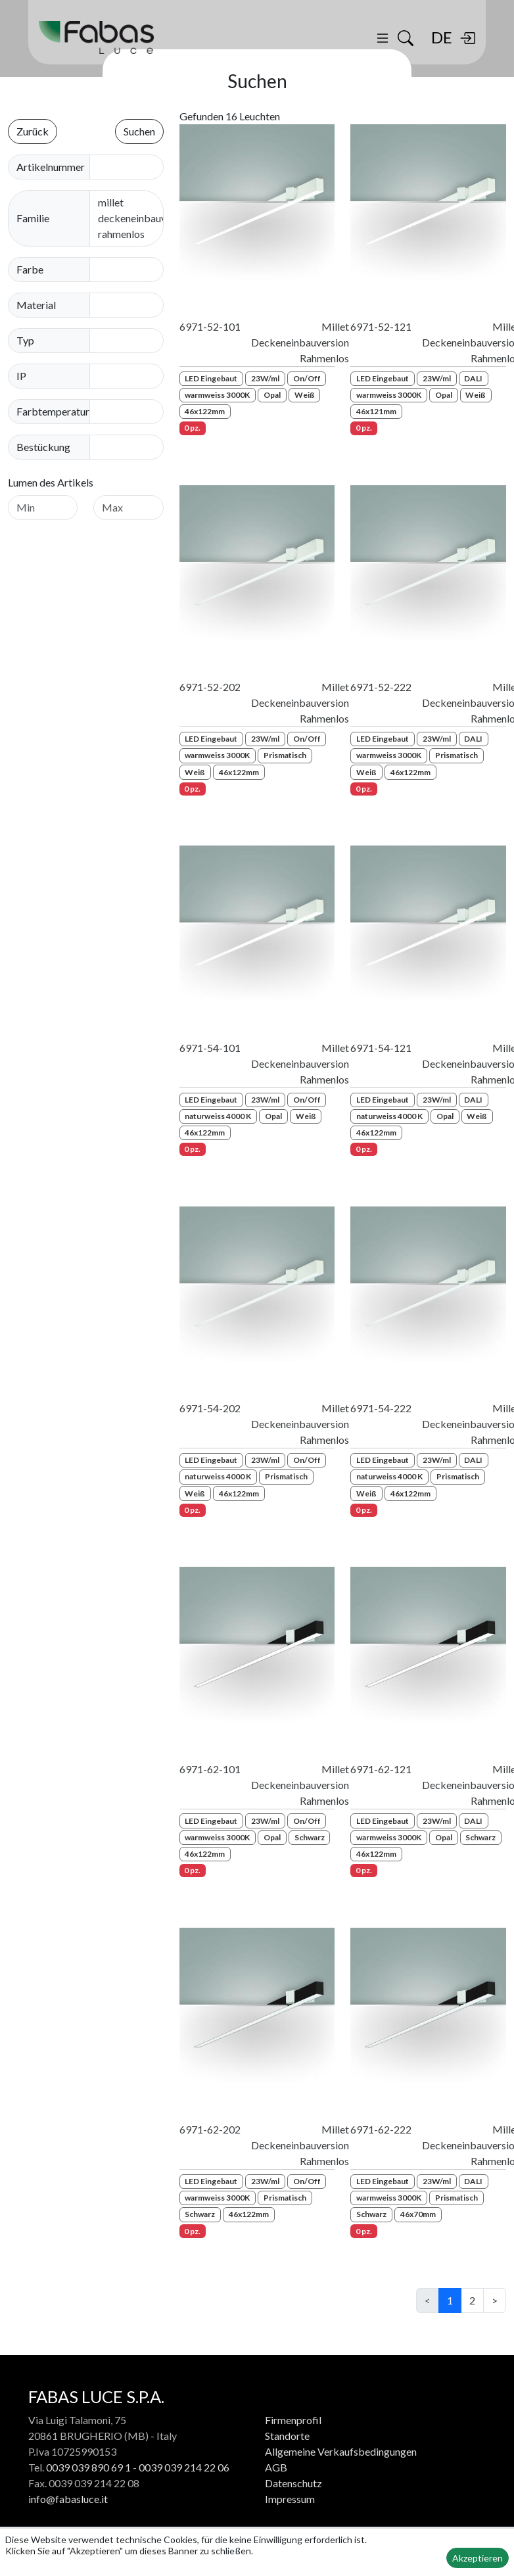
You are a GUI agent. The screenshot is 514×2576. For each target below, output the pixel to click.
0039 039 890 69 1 (88, 2467)
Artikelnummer (50, 166)
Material (36, 304)
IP (21, 376)
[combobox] (135, 269)
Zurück (32, 131)
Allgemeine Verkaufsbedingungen (341, 2451)
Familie (32, 218)
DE (441, 37)
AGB (276, 2467)
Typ (25, 340)
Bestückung (43, 447)
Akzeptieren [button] (477, 2558)
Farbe (29, 269)
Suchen (139, 131)
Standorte (287, 2435)
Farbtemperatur (52, 411)
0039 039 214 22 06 (184, 2467)
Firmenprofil (293, 2420)
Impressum (290, 2499)
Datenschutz (293, 2483)
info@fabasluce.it (68, 2499)
